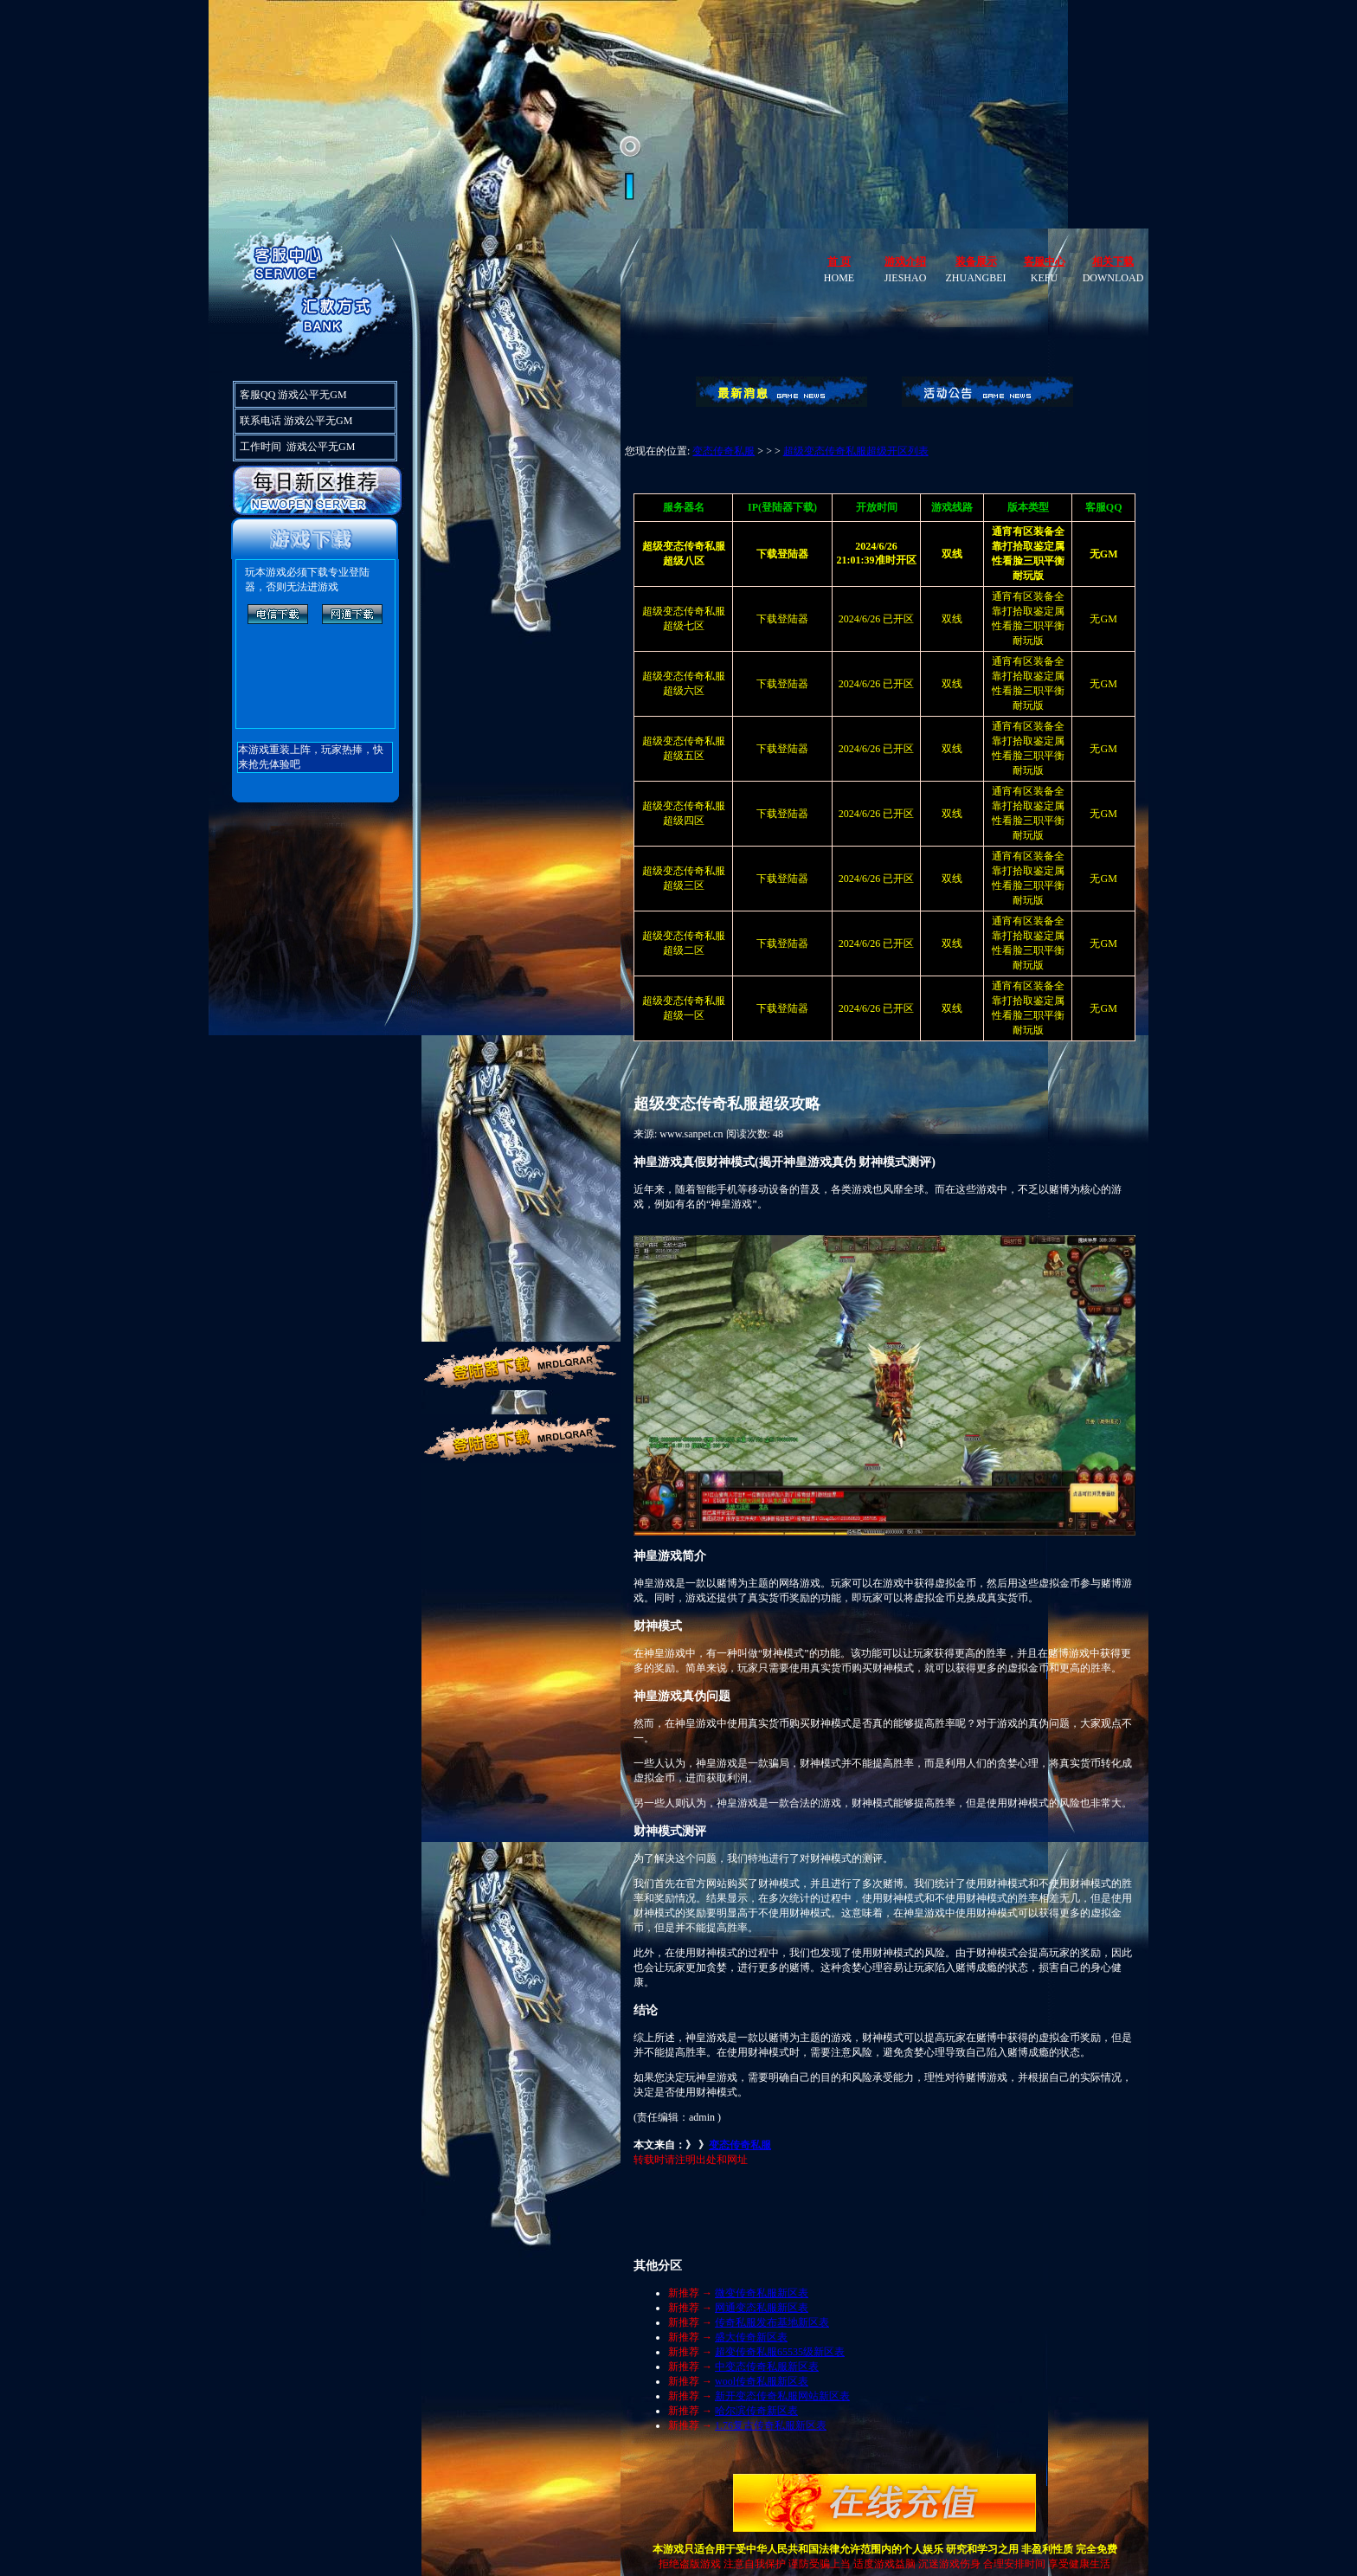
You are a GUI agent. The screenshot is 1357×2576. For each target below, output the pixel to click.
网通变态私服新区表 (761, 2308)
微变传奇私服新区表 (761, 2293)
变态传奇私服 (723, 451)
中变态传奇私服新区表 (767, 2366)
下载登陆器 (782, 619)
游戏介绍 (905, 261)
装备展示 (976, 261)
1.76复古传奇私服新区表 (770, 2425)
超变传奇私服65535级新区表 (780, 2352)
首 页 (839, 261)
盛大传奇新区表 (751, 2337)
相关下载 (1113, 261)
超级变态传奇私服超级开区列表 (856, 451)
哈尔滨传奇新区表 (756, 2411)
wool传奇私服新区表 (761, 2381)
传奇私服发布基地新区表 (772, 2322)
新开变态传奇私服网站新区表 (782, 2396)
